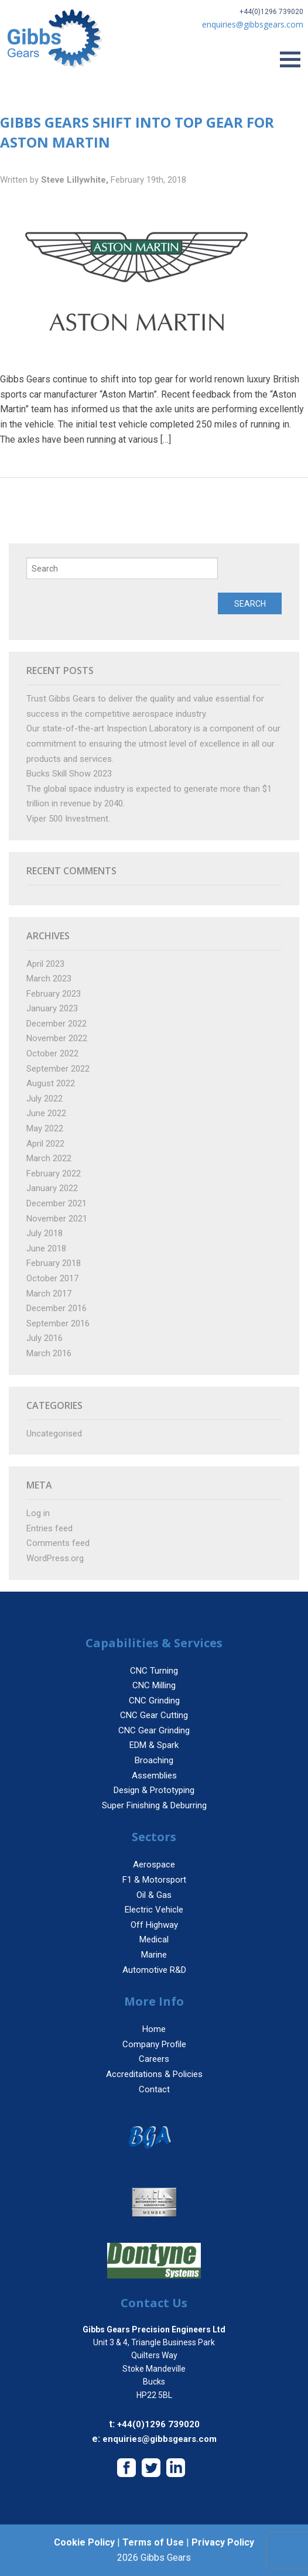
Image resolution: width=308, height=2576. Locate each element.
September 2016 (58, 1323)
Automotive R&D (154, 1970)
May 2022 (44, 1128)
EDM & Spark (154, 1745)
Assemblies (154, 1775)
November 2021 (56, 1218)
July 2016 (44, 1338)
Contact (154, 2089)
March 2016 (48, 1353)
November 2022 (56, 1038)
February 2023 (53, 993)
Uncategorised (54, 1433)
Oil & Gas (154, 1895)
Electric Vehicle (154, 1909)
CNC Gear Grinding (154, 1730)
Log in (38, 1513)
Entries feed (49, 1528)
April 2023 (45, 964)
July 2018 (44, 1233)
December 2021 (56, 1203)
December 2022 (56, 1023)
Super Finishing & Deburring (154, 1805)
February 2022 (53, 1173)
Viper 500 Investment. (68, 818)
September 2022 (58, 1068)
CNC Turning (154, 1670)
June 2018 (46, 1248)
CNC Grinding (154, 1700)
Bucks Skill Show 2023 (69, 773)
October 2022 (52, 1053)
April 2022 (45, 1143)
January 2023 (52, 1008)
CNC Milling (154, 1685)
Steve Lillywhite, (76, 180)
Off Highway (154, 1925)
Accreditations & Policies (154, 2074)
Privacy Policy (222, 2542)
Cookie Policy (84, 2542)
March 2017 (48, 1293)
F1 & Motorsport (154, 1879)
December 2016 (56, 1308)
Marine (154, 1954)
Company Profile (154, 2044)
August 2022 (50, 1083)
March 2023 (48, 978)
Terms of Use (153, 2542)
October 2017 (52, 1278)
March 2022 (48, 1158)
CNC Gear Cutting (154, 1715)
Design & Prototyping (154, 1790)
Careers (154, 2059)
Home (154, 2029)
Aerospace (154, 1864)
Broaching (154, 1760)
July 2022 (44, 1098)
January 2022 (52, 1188)
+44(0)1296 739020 (271, 11)
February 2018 (53, 1263)
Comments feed (58, 1543)
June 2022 (46, 1113)
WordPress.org (55, 1558)
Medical (154, 1939)
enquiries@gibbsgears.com (159, 2439)
